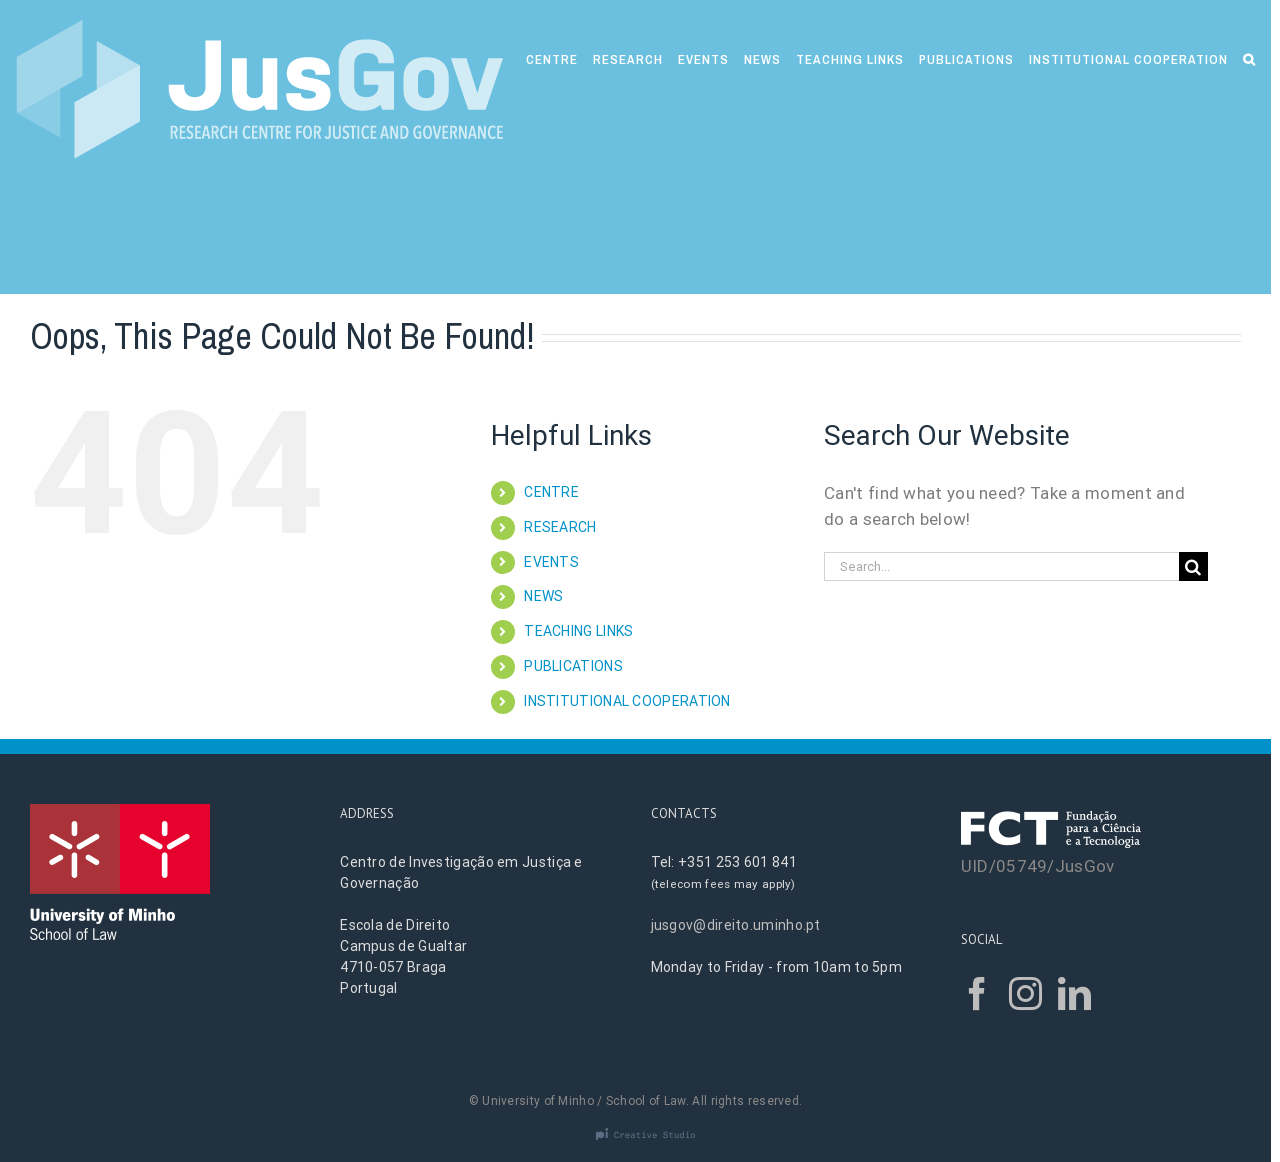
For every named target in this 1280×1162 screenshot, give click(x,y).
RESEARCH (560, 527)
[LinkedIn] (1074, 993)
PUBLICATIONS (573, 666)
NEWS (543, 596)
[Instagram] (1025, 993)
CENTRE (551, 492)
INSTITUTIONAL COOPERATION (627, 701)
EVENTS (551, 562)
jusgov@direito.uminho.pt (736, 925)
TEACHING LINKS (578, 631)
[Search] (1249, 57)
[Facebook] (977, 993)
